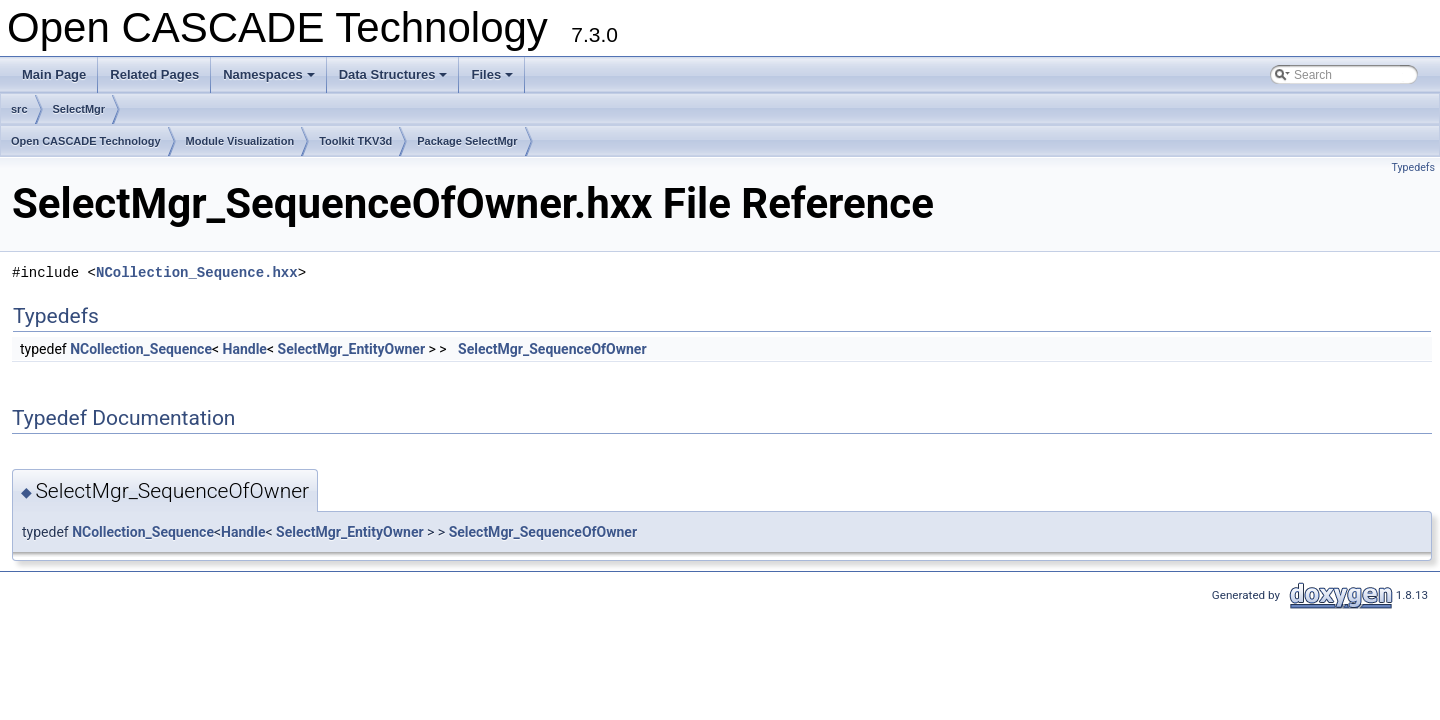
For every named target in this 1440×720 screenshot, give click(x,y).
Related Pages (154, 74)
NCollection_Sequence (141, 349)
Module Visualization (240, 141)
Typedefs (1413, 167)
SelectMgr (79, 109)
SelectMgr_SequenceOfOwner (552, 349)
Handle (245, 349)
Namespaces (270, 80)
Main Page (54, 74)
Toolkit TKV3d (355, 141)
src (19, 109)
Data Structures (395, 80)
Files (493, 80)
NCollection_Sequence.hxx (197, 272)
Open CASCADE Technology (86, 141)
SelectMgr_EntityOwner (352, 349)
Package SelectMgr (467, 141)
